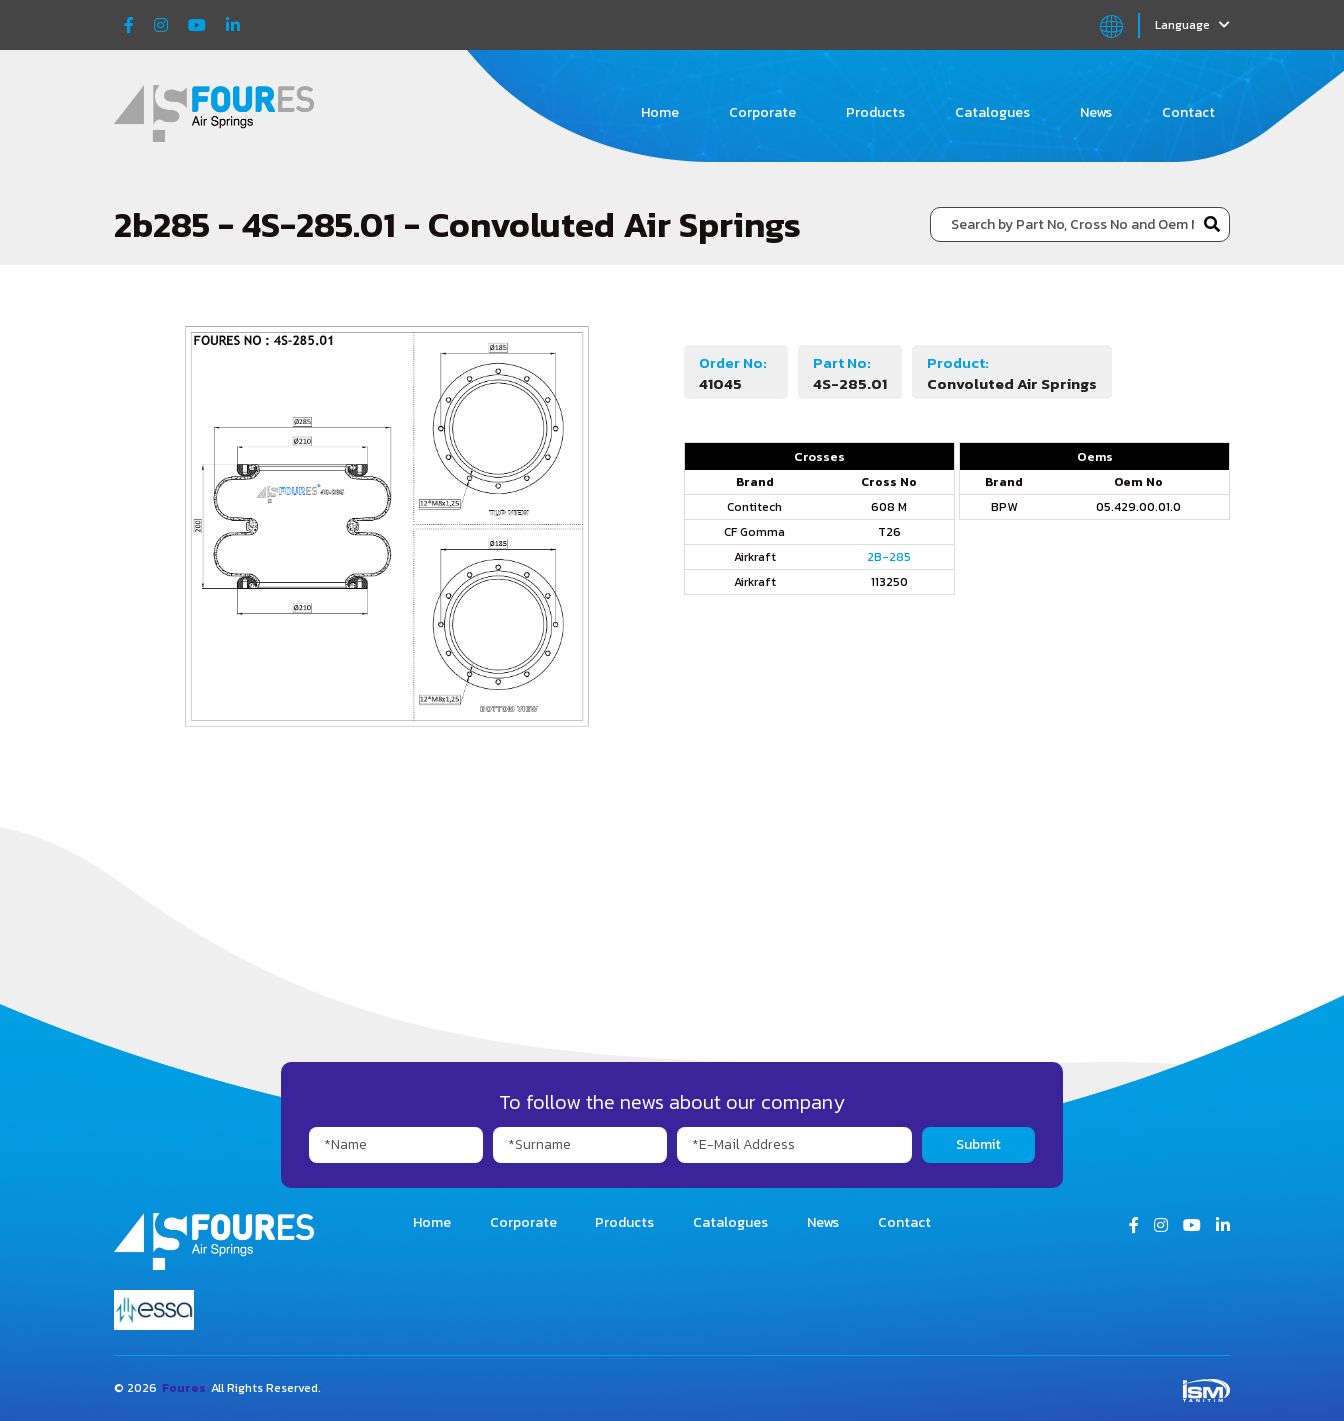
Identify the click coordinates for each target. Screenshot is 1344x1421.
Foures (184, 1388)
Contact (1188, 112)
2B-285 (889, 557)
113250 (889, 582)
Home (660, 112)
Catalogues (992, 112)
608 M (889, 507)
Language (1192, 25)
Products (875, 112)
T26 (889, 532)
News (1096, 112)
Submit (978, 1144)
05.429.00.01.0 (1138, 507)
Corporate (762, 112)
